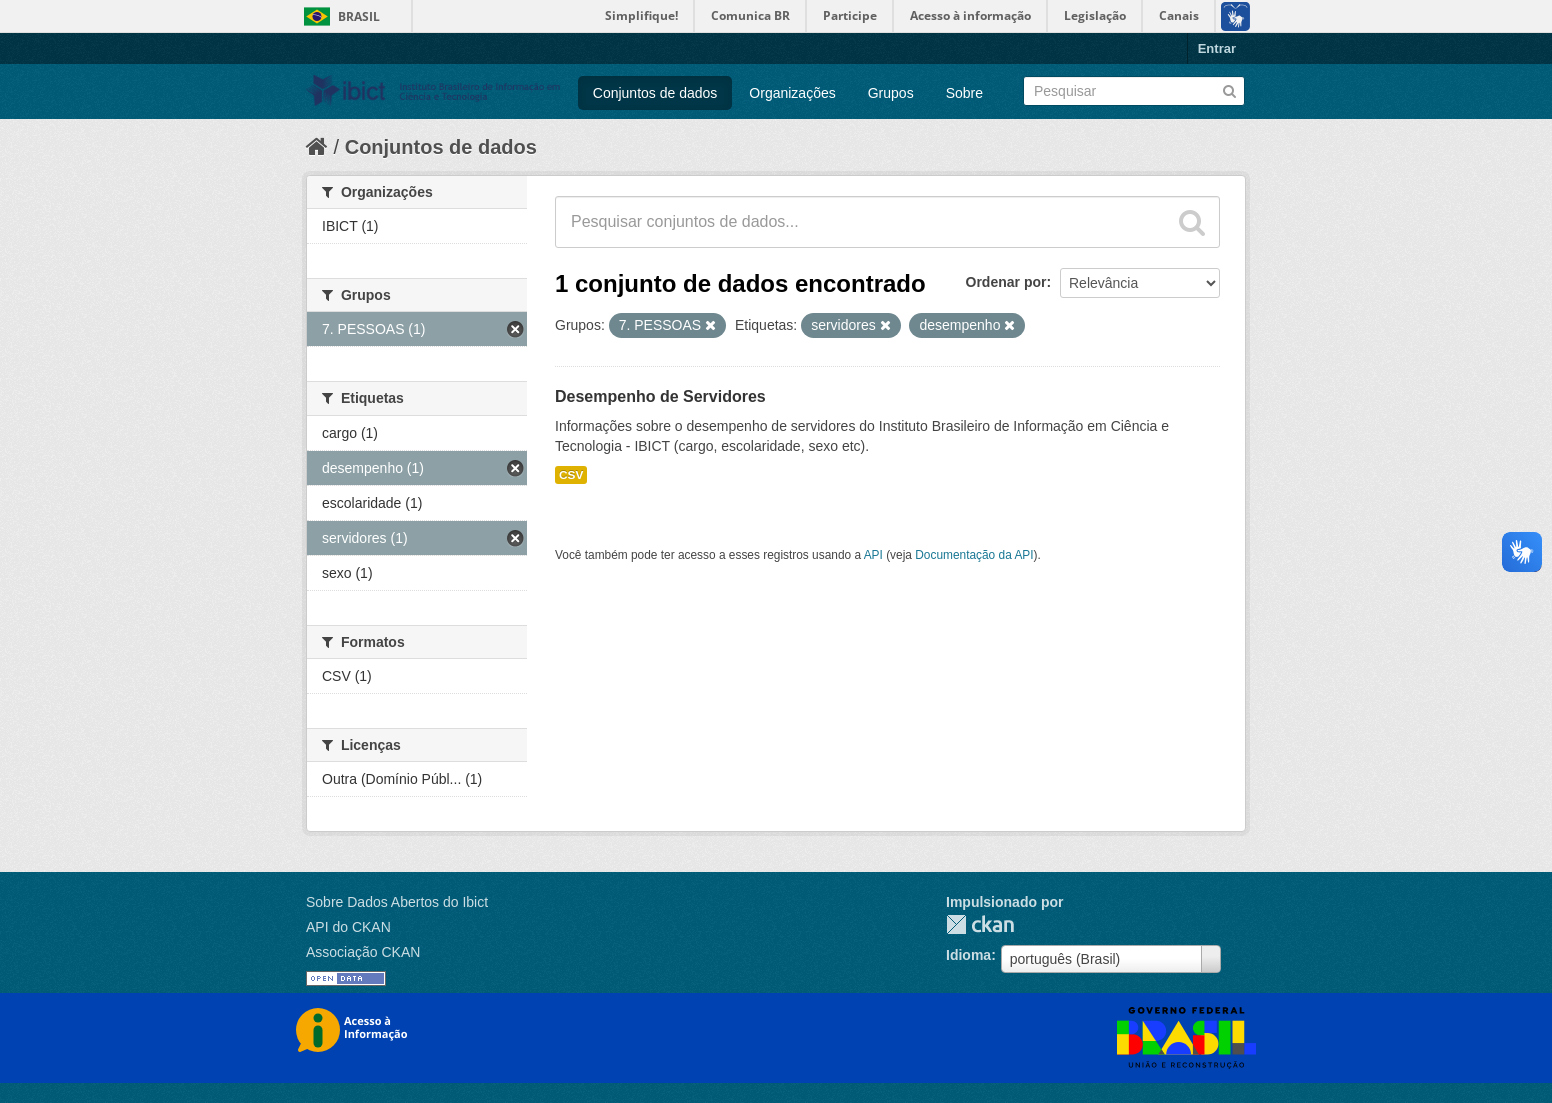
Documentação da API (974, 555)
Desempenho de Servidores (660, 396)
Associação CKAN (363, 952)
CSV (571, 475)
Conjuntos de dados (655, 93)
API (873, 555)
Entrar (1217, 48)
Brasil (359, 16)
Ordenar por (1006, 282)
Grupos (891, 93)
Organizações (792, 93)
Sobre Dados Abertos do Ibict (397, 902)
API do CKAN (348, 927)
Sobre (964, 93)
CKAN (980, 924)
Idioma (968, 955)
